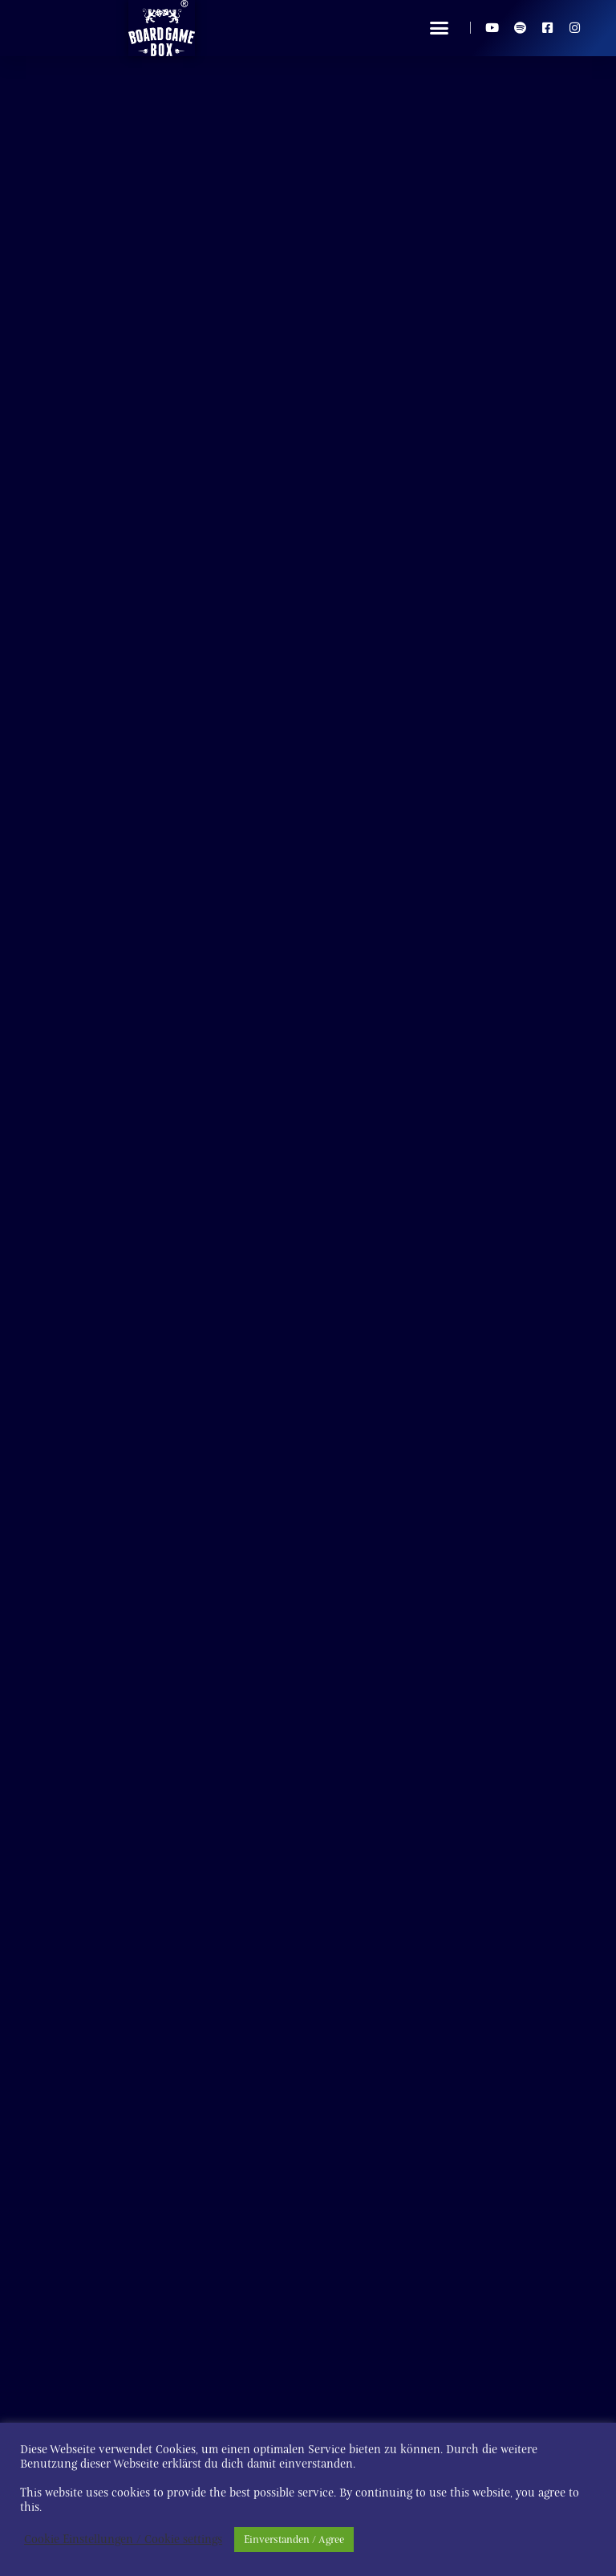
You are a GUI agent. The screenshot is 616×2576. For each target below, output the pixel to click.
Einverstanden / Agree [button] (294, 2539)
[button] (439, 28)
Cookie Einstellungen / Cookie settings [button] (123, 2540)
